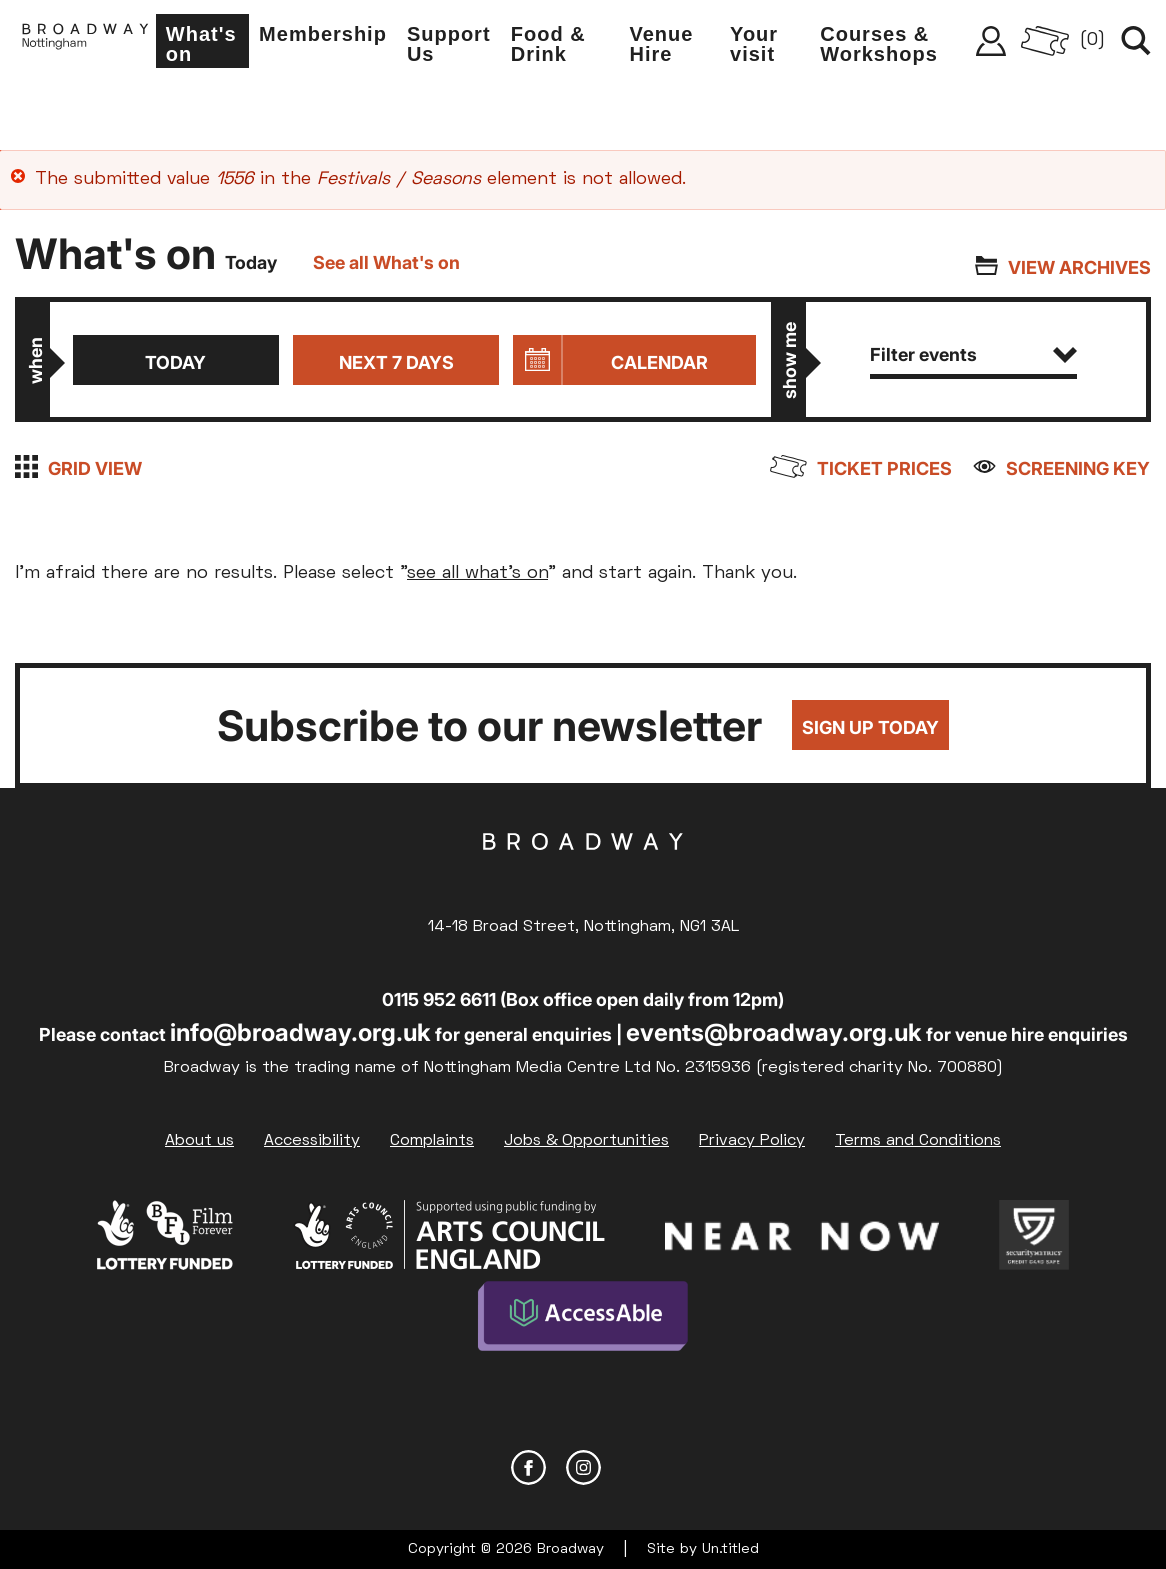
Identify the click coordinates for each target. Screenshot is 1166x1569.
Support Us (457, 46)
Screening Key (1079, 468)
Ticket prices (885, 468)
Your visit (758, 46)
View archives (1079, 267)
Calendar (659, 362)
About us (199, 1141)
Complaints (432, 1141)
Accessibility (312, 1141)
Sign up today (870, 728)
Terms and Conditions (918, 1141)
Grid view (95, 468)
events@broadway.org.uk (774, 1032)
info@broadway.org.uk (300, 1032)
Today (175, 362)
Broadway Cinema (583, 873)
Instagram (583, 1466)
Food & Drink (555, 46)
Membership (331, 36)
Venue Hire (667, 46)
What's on (210, 46)
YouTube (638, 1466)
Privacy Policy (752, 1141)
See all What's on (386, 262)
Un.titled (730, 1548)
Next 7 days (396, 362)
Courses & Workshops (882, 46)
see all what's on (477, 573)
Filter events (973, 354)
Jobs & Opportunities (586, 1141)
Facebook (528, 1466)
